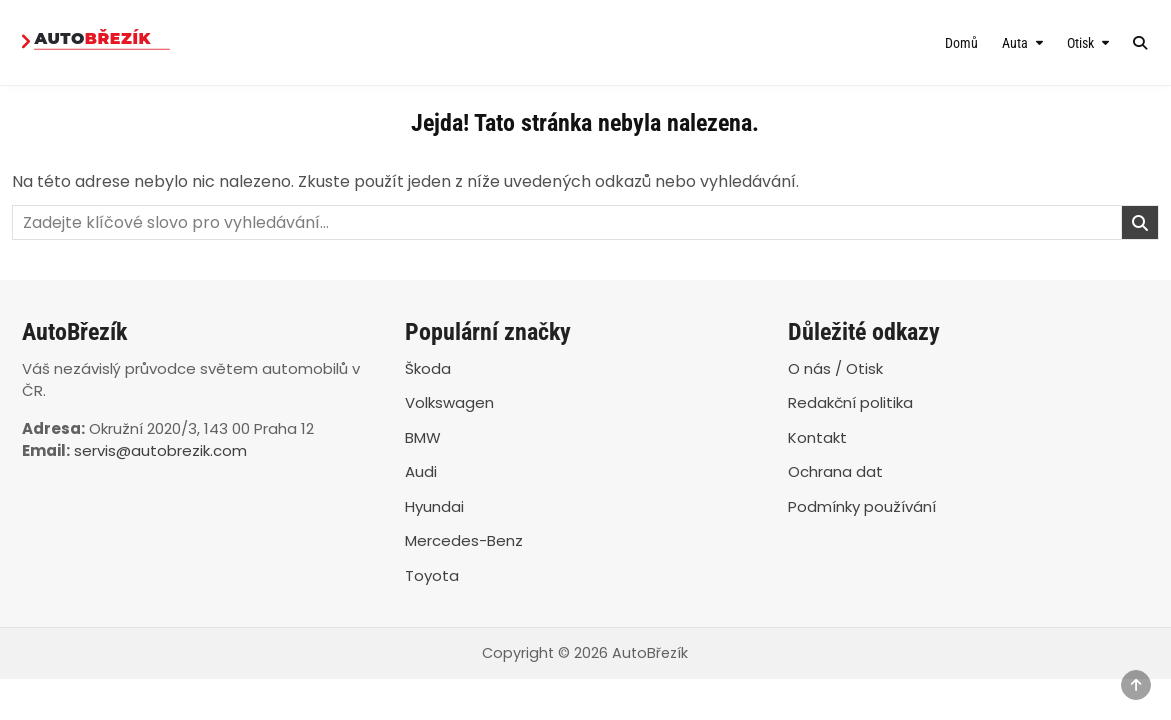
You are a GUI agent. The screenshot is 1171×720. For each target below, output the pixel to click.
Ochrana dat (835, 471)
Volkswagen (449, 402)
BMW (423, 437)
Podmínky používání (862, 506)
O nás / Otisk (835, 368)
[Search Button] (1140, 43)
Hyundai (434, 506)
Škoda (428, 368)
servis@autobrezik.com (160, 450)
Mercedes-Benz (464, 540)
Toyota (432, 575)
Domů (961, 43)
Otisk (1080, 43)
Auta (1015, 43)
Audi (421, 471)
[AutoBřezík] (184, 42)
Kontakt (817, 437)
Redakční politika (850, 402)
